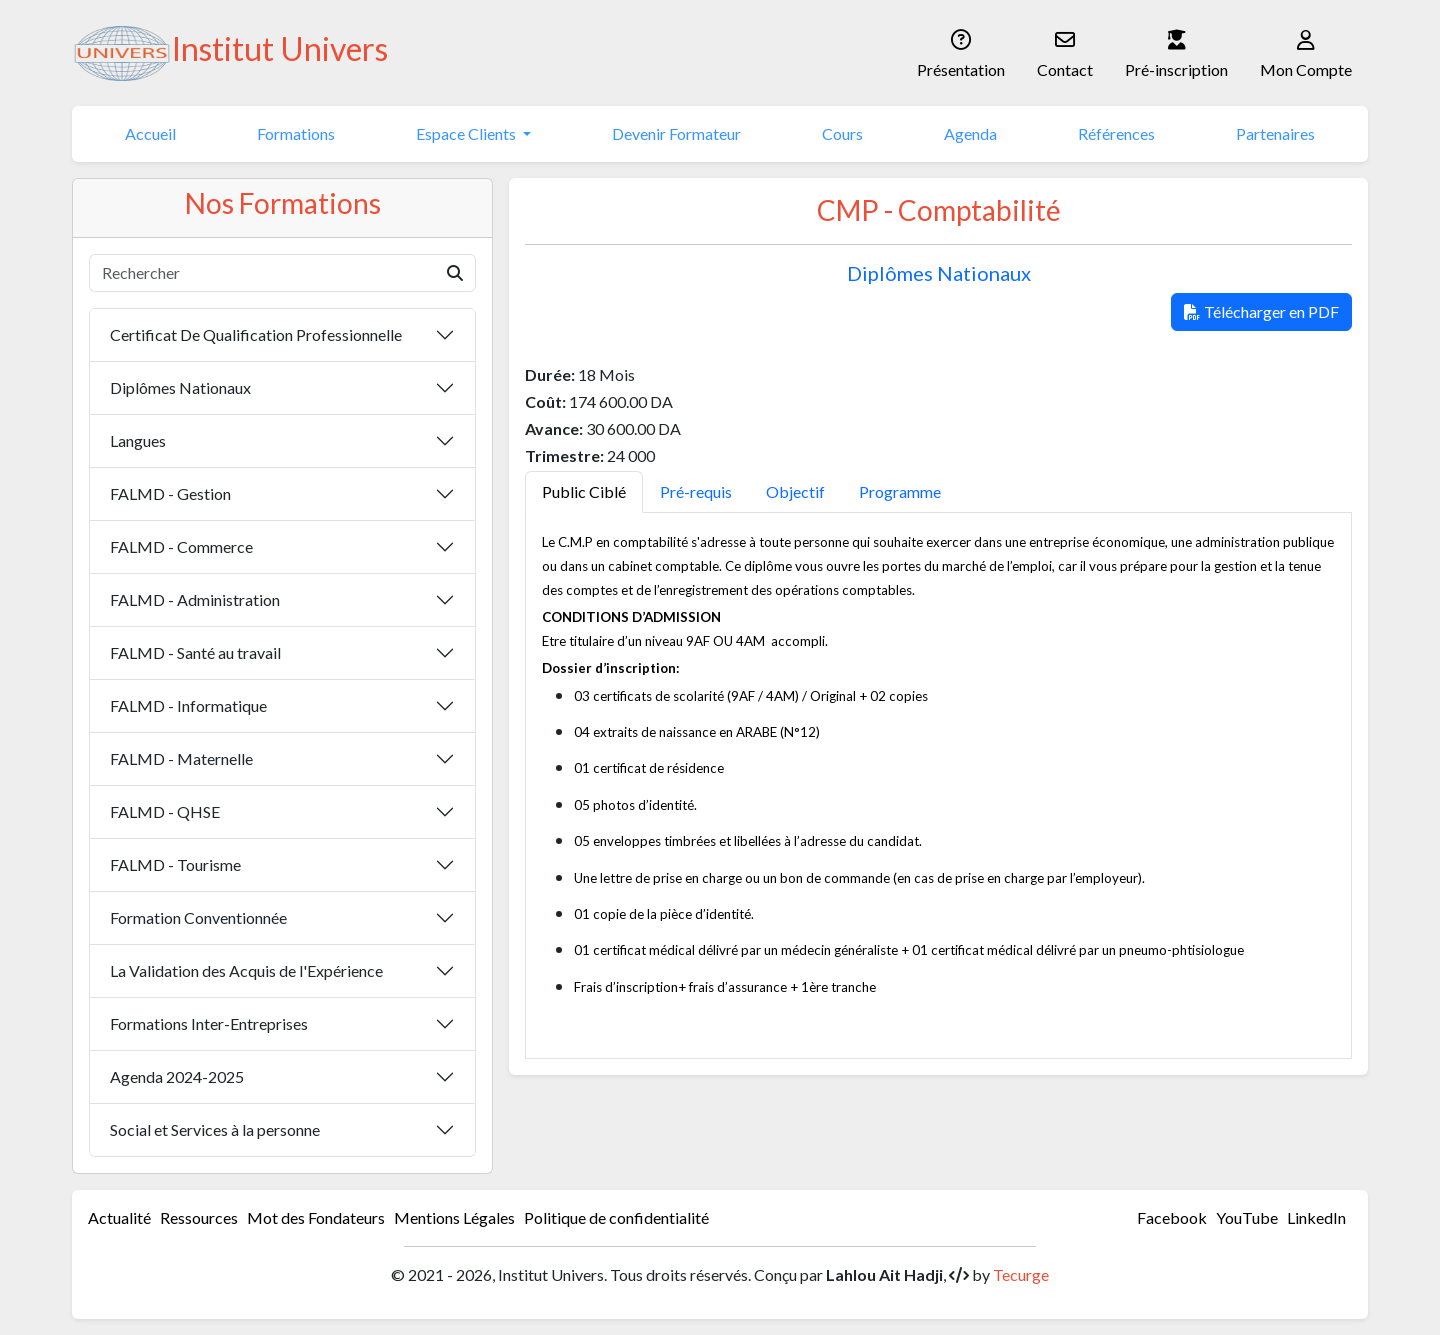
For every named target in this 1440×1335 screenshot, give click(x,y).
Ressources (199, 1217)
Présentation (961, 51)
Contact (1065, 51)
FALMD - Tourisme (175, 864)
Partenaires (1275, 133)
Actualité (119, 1217)
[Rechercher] (262, 273)
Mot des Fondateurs (316, 1217)
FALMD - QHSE (165, 811)
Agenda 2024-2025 (177, 1076)
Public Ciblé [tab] (584, 491)
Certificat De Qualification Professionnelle (256, 334)
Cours (842, 133)
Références (1116, 133)
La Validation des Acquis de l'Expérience (246, 970)
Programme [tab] (900, 491)
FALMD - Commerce (181, 546)
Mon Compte (1306, 51)
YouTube (1247, 1217)
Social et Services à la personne (215, 1129)
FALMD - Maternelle (181, 758)
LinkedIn (1316, 1217)
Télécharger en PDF (1261, 311)
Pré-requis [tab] (696, 491)
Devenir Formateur (676, 133)
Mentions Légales (454, 1217)
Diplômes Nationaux (180, 387)
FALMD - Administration (195, 599)
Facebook (1172, 1217)
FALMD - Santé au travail (195, 652)
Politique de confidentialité (616, 1217)
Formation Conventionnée (198, 917)
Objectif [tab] (795, 491)
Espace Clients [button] (467, 133)
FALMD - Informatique (188, 705)
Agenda (970, 133)
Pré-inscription (1176, 51)
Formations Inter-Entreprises (209, 1023)
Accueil (150, 133)
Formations (296, 133)
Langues (138, 440)
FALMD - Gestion (170, 493)
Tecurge (1021, 1274)
